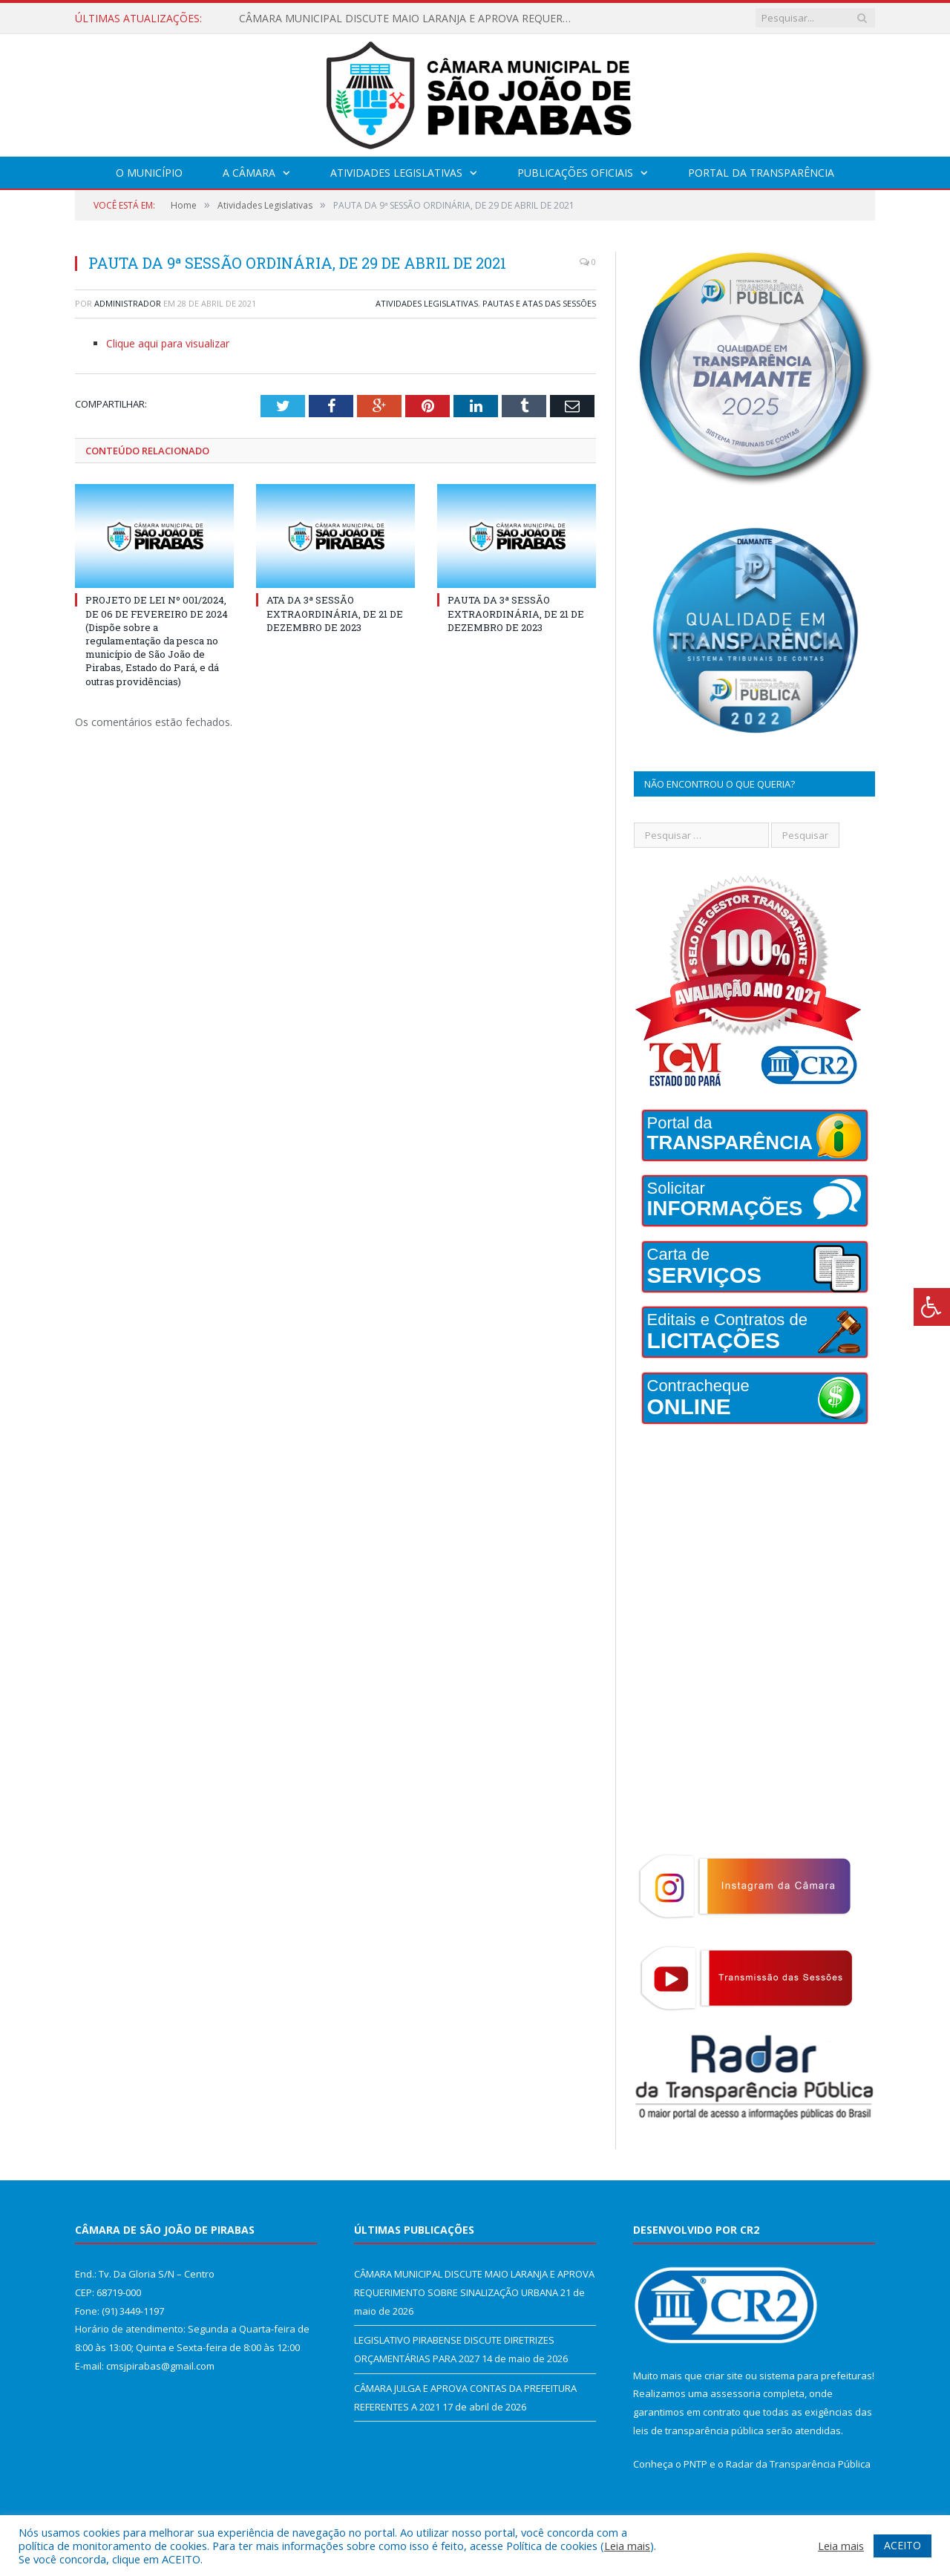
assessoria (735, 2393)
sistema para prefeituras (815, 2375)
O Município (149, 173)
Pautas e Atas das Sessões (539, 303)
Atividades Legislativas (396, 173)
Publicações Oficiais (575, 173)
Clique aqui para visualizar (167, 343)
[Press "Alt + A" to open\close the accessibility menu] (932, 1307)
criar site (723, 2375)
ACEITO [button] (902, 2545)
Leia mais (627, 2545)
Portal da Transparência (761, 173)
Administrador (127, 303)
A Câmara (249, 173)
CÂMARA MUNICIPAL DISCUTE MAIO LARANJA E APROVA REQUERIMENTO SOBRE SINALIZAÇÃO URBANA (409, 18)
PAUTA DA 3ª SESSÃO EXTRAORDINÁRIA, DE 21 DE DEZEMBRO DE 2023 (516, 613)
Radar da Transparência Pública (798, 2464)
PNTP (695, 2464)
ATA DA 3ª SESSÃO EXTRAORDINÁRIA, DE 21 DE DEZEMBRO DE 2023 (334, 613)
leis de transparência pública (698, 2430)
